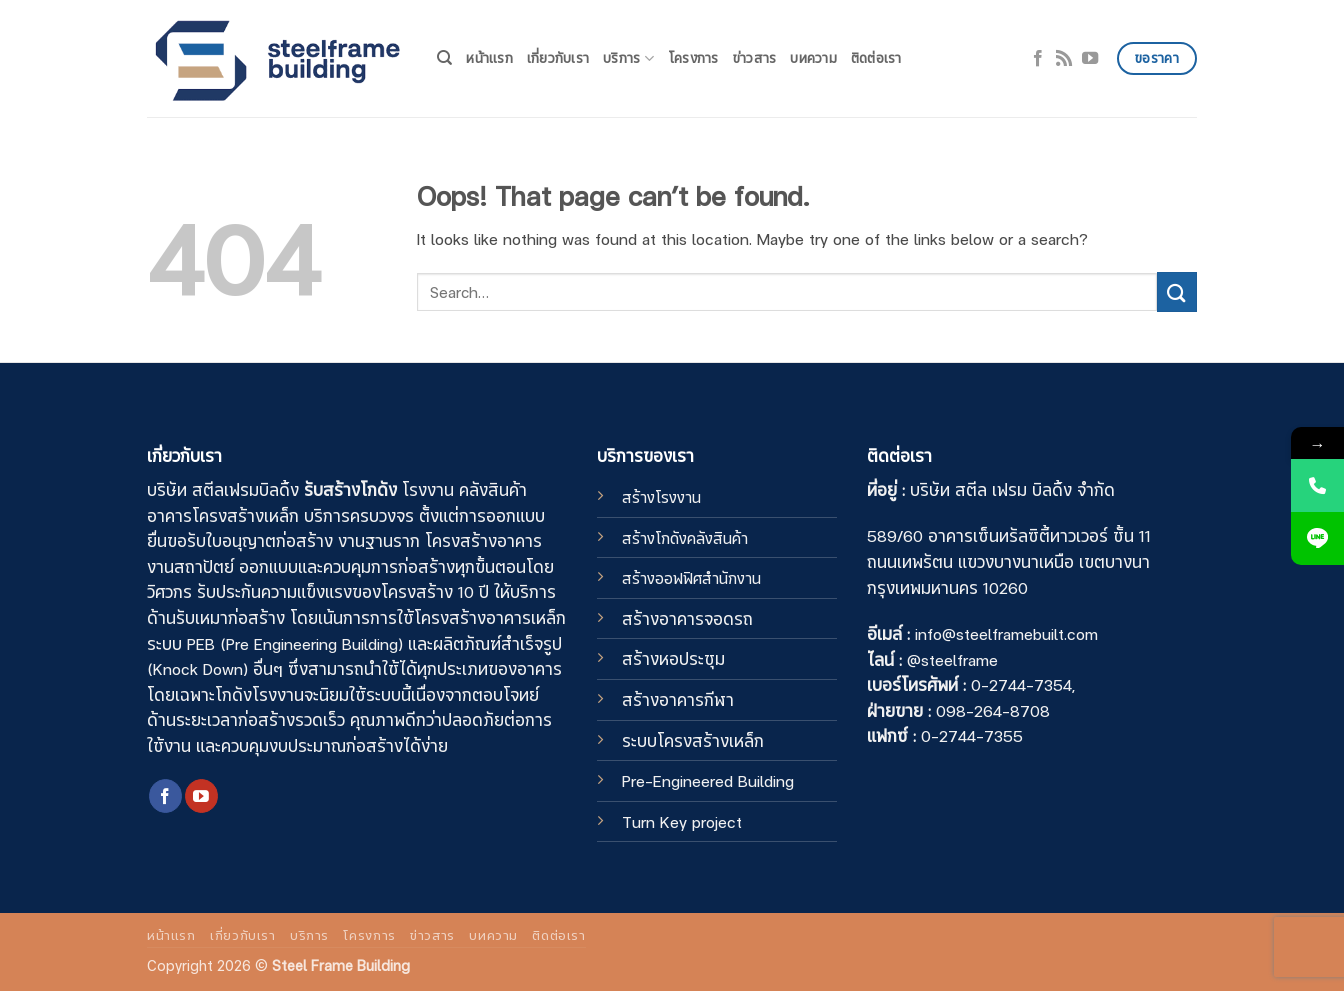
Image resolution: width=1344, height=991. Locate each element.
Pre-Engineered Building (708, 780)
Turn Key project (682, 821)
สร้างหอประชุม (673, 658)
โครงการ (693, 57)
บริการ (628, 58)
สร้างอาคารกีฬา (678, 699)
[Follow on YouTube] (1090, 58)
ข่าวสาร (755, 57)
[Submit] (1177, 291)
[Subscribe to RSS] (1064, 58)
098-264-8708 (993, 710)
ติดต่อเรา (876, 57)
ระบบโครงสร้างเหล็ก (693, 740)
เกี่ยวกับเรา (558, 57)
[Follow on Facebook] (1038, 58)
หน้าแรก (489, 57)
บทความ (813, 57)
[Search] (444, 58)
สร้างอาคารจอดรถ (687, 618)
